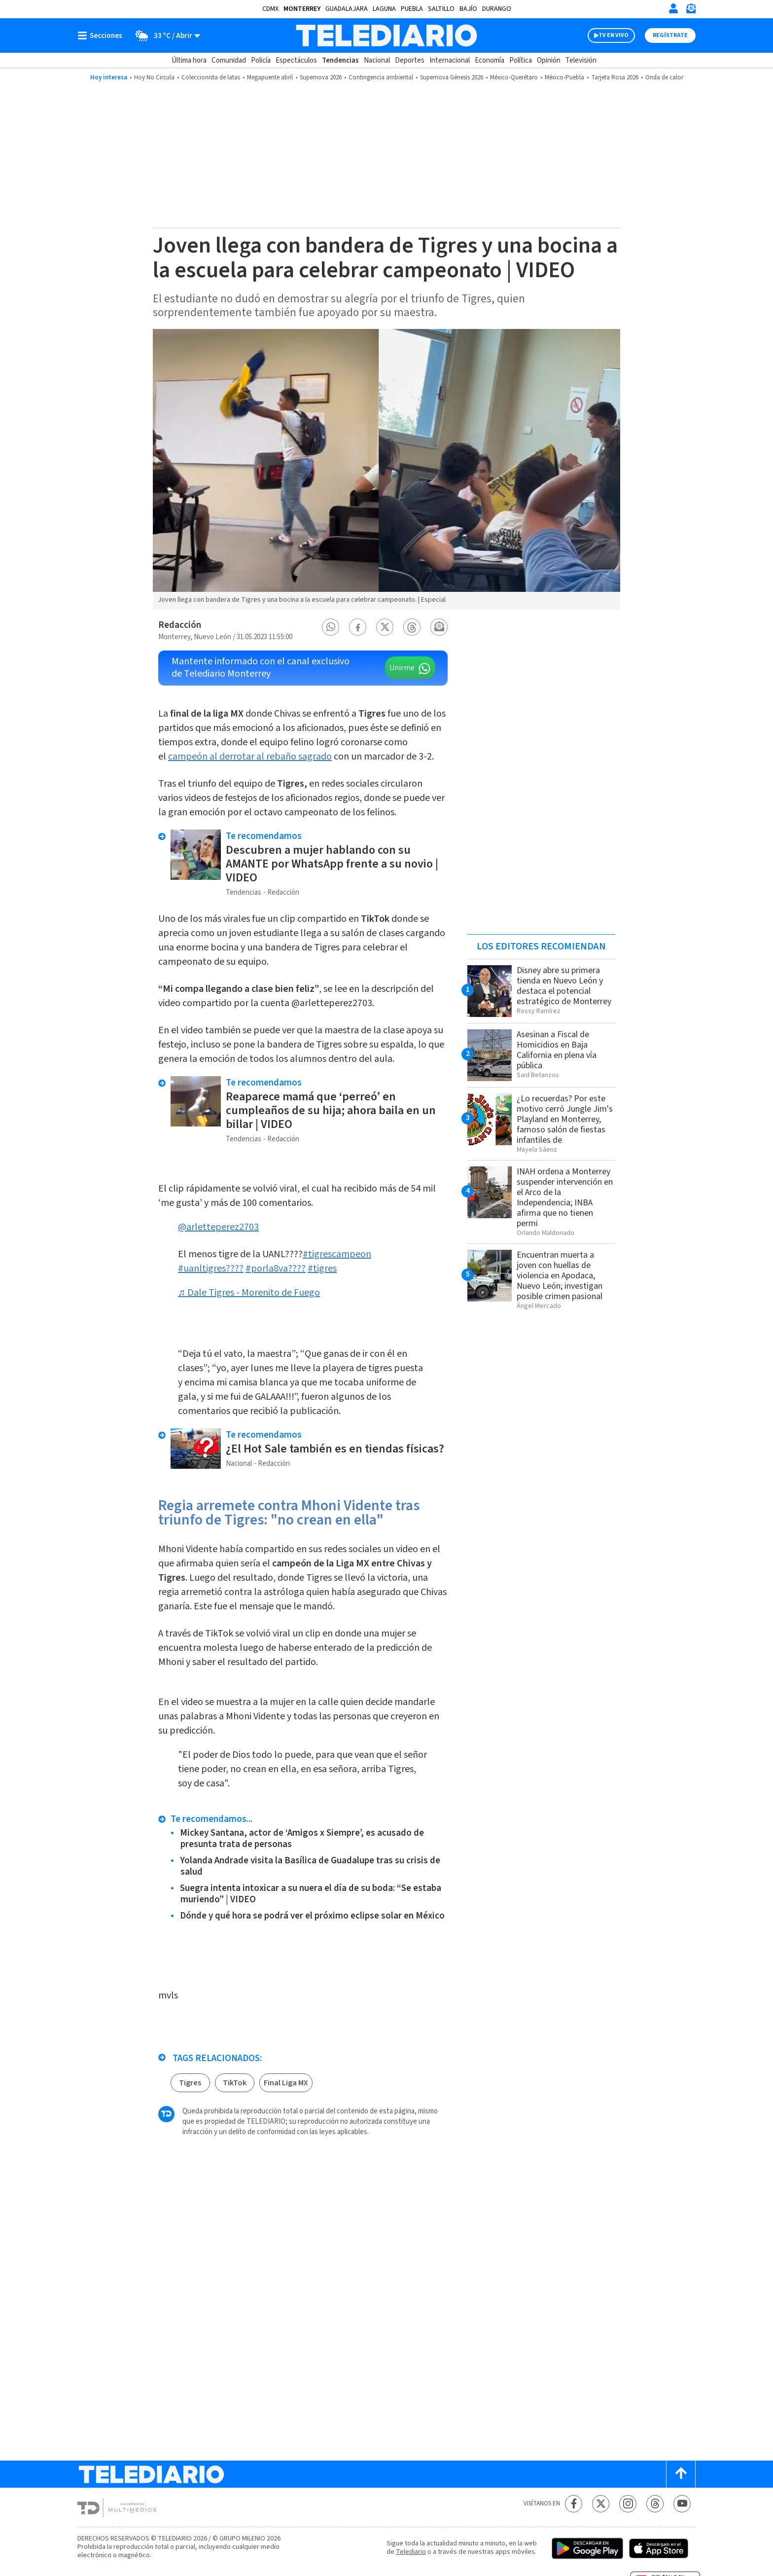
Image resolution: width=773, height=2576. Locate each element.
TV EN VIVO (613, 35)
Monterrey (301, 9)
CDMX (270, 9)
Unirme (402, 667)
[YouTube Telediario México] (682, 2503)
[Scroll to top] (681, 2474)
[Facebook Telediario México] (573, 2503)
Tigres (190, 2082)
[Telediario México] (386, 35)
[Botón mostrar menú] (102, 35)
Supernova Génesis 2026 (451, 77)
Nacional (377, 60)
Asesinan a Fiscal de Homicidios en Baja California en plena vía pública (557, 1050)
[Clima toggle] (164, 35)
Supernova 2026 (321, 77)
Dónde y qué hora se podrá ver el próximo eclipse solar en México (312, 1916)
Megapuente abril (270, 77)
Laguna (384, 9)
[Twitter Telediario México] (600, 2503)
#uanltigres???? (211, 1268)
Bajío (468, 9)
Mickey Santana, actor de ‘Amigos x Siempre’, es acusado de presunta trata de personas (302, 1838)
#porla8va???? (276, 1268)
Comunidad (228, 60)
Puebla (412, 9)
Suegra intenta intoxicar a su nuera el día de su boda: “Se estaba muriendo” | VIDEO (310, 1894)
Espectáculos (296, 60)
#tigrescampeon (337, 1254)
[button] (330, 627)
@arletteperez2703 (218, 1227)
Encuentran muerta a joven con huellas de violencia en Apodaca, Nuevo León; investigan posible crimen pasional (559, 1276)
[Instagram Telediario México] (627, 2503)
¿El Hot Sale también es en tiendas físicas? (335, 1448)
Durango (496, 9)
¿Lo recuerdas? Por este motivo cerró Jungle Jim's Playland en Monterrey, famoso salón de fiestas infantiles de (565, 1119)
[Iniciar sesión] (673, 8)
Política (520, 60)
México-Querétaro (514, 77)
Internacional (449, 60)
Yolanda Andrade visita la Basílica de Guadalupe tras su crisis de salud (310, 1866)
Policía (261, 60)
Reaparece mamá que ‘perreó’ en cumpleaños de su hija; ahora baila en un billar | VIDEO (331, 1110)
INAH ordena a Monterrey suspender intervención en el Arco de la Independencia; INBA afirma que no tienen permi (565, 1197)
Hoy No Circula (154, 77)
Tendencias (340, 60)
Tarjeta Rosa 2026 (614, 77)
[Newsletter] (691, 10)
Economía (489, 60)
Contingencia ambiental (381, 77)
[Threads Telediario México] (655, 2503)
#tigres (322, 1268)
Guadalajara (346, 9)
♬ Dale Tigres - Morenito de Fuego (249, 1293)
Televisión (581, 60)
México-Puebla (564, 77)
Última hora (189, 60)
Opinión (549, 60)
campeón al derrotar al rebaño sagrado (250, 756)
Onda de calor (664, 77)
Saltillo (441, 9)
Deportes (409, 60)
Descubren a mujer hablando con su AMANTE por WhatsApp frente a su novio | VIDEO (332, 863)
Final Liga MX (286, 2082)
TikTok (234, 2082)
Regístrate (670, 35)
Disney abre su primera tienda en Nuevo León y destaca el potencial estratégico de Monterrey (564, 986)
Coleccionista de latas (210, 77)
